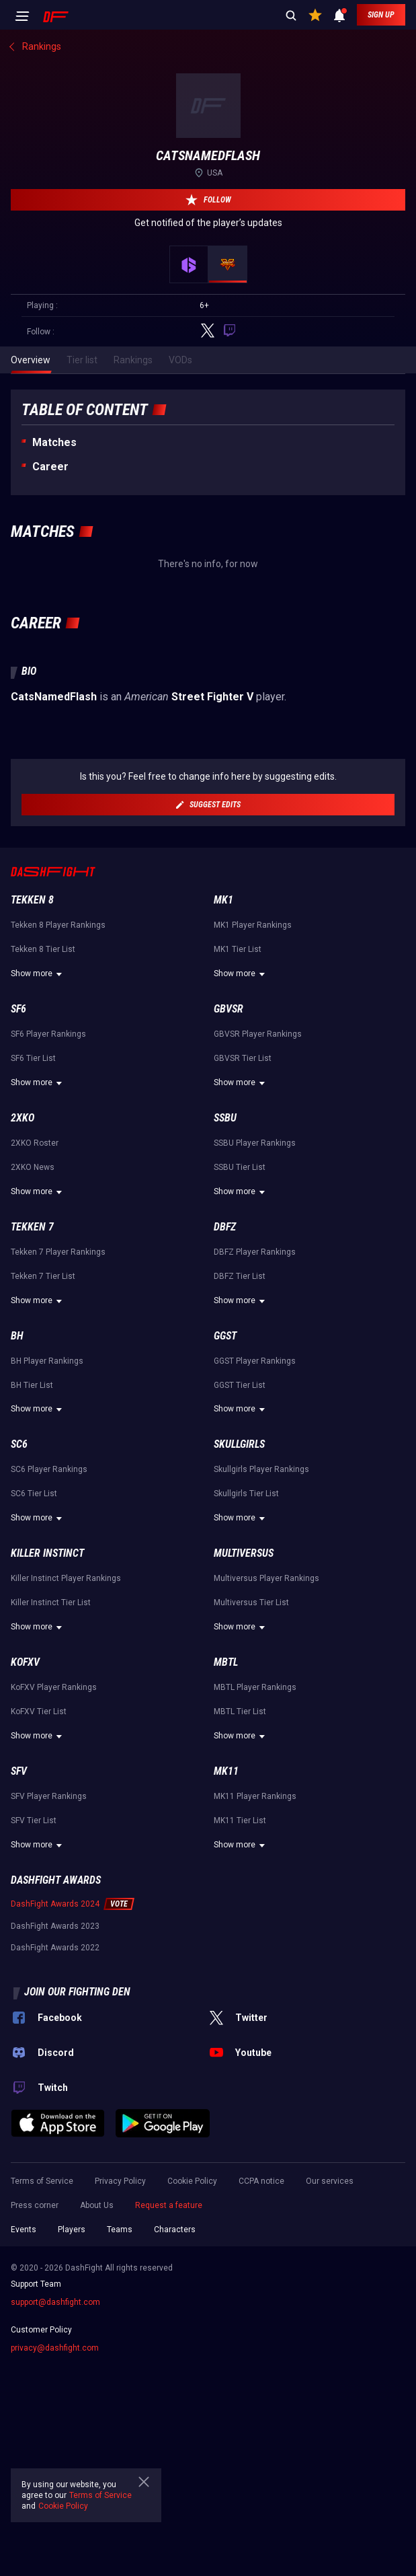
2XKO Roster (34, 1143)
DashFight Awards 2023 (55, 1926)
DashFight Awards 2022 (55, 1947)
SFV (19, 1771)
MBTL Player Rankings (255, 1687)
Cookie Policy (192, 2181)
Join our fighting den (77, 1991)
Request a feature (168, 2205)
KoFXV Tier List (39, 1711)
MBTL (226, 1662)
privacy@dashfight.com (55, 2348)
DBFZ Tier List (239, 1276)
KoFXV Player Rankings (54, 1687)
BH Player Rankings (47, 1361)
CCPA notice (261, 2181)
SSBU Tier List (239, 1167)
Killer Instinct (47, 1553)
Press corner (34, 2205)
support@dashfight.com (55, 2302)
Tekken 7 (32, 1226)
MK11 (226, 1771)
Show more (38, 974)
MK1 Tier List (237, 949)
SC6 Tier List (34, 1493)
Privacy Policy (120, 2181)
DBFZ (225, 1226)
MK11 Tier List (240, 1820)
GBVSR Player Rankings (258, 1034)
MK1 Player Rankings (253, 925)
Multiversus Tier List (251, 1602)
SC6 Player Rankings (49, 1469)
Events (23, 2229)
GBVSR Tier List (243, 1058)
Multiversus (244, 1553)
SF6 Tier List (33, 1058)
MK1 (223, 899)
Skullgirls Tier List (246, 1493)
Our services (329, 2181)
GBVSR (228, 1008)
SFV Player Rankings (49, 1796)
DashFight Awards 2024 (55, 1904)
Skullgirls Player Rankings (261, 1469)
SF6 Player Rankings (48, 1034)
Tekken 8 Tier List (43, 949)
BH (17, 1335)
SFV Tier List (33, 1820)
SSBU (225, 1117)
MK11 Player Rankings (255, 1796)
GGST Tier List (239, 1385)
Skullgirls (239, 1444)
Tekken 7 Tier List (43, 1276)
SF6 (18, 1008)
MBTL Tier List (240, 1711)
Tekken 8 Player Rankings (58, 925)
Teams (119, 2229)
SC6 (19, 1444)
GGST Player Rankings (255, 1361)
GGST (225, 1335)
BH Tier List (32, 1385)
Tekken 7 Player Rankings (58, 1252)
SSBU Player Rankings (255, 1143)
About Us (97, 2205)
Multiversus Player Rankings (266, 1578)
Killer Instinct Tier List (51, 1602)
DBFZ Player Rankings (255, 1252)
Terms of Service (42, 2181)
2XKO (22, 1117)
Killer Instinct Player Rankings (66, 1578)
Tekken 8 (32, 899)
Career (50, 466)
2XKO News (32, 1167)
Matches (54, 442)
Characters (175, 2229)
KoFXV (25, 1662)
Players (71, 2229)
